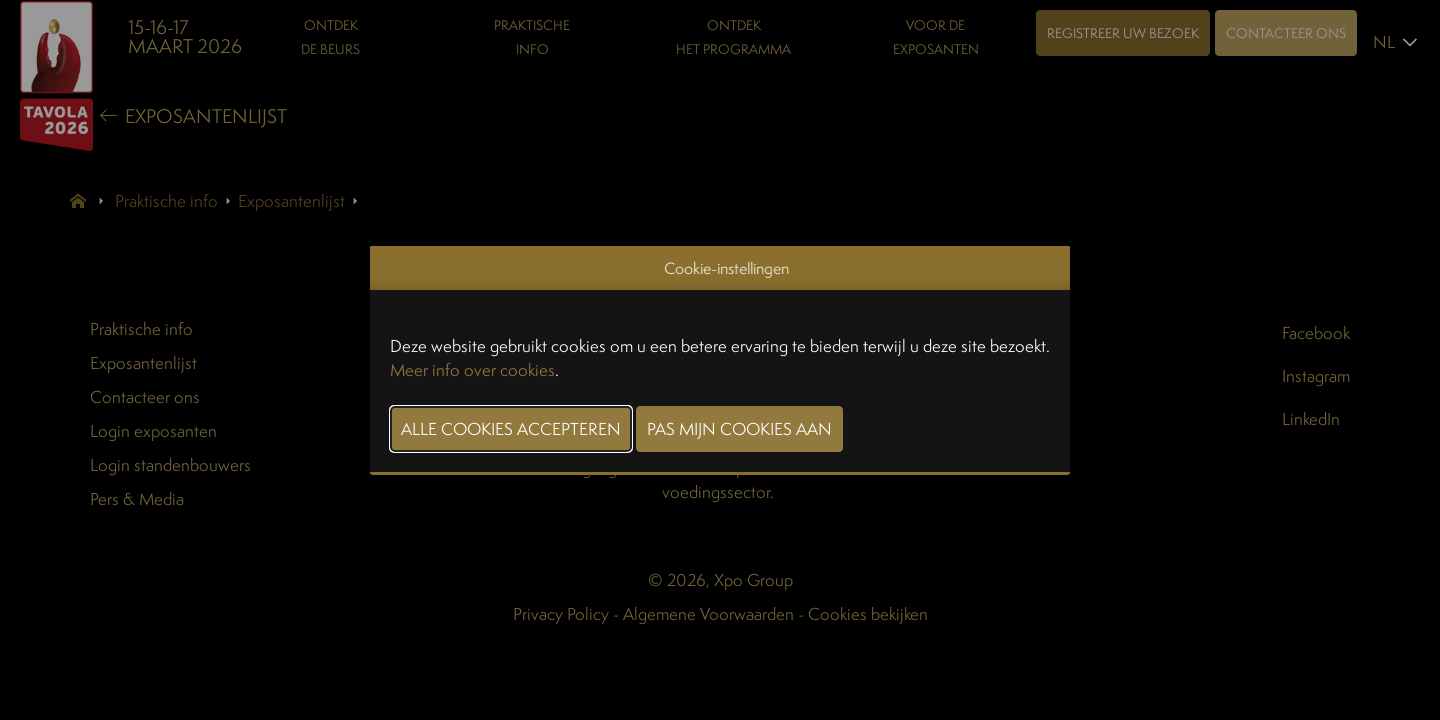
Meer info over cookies (472, 369)
